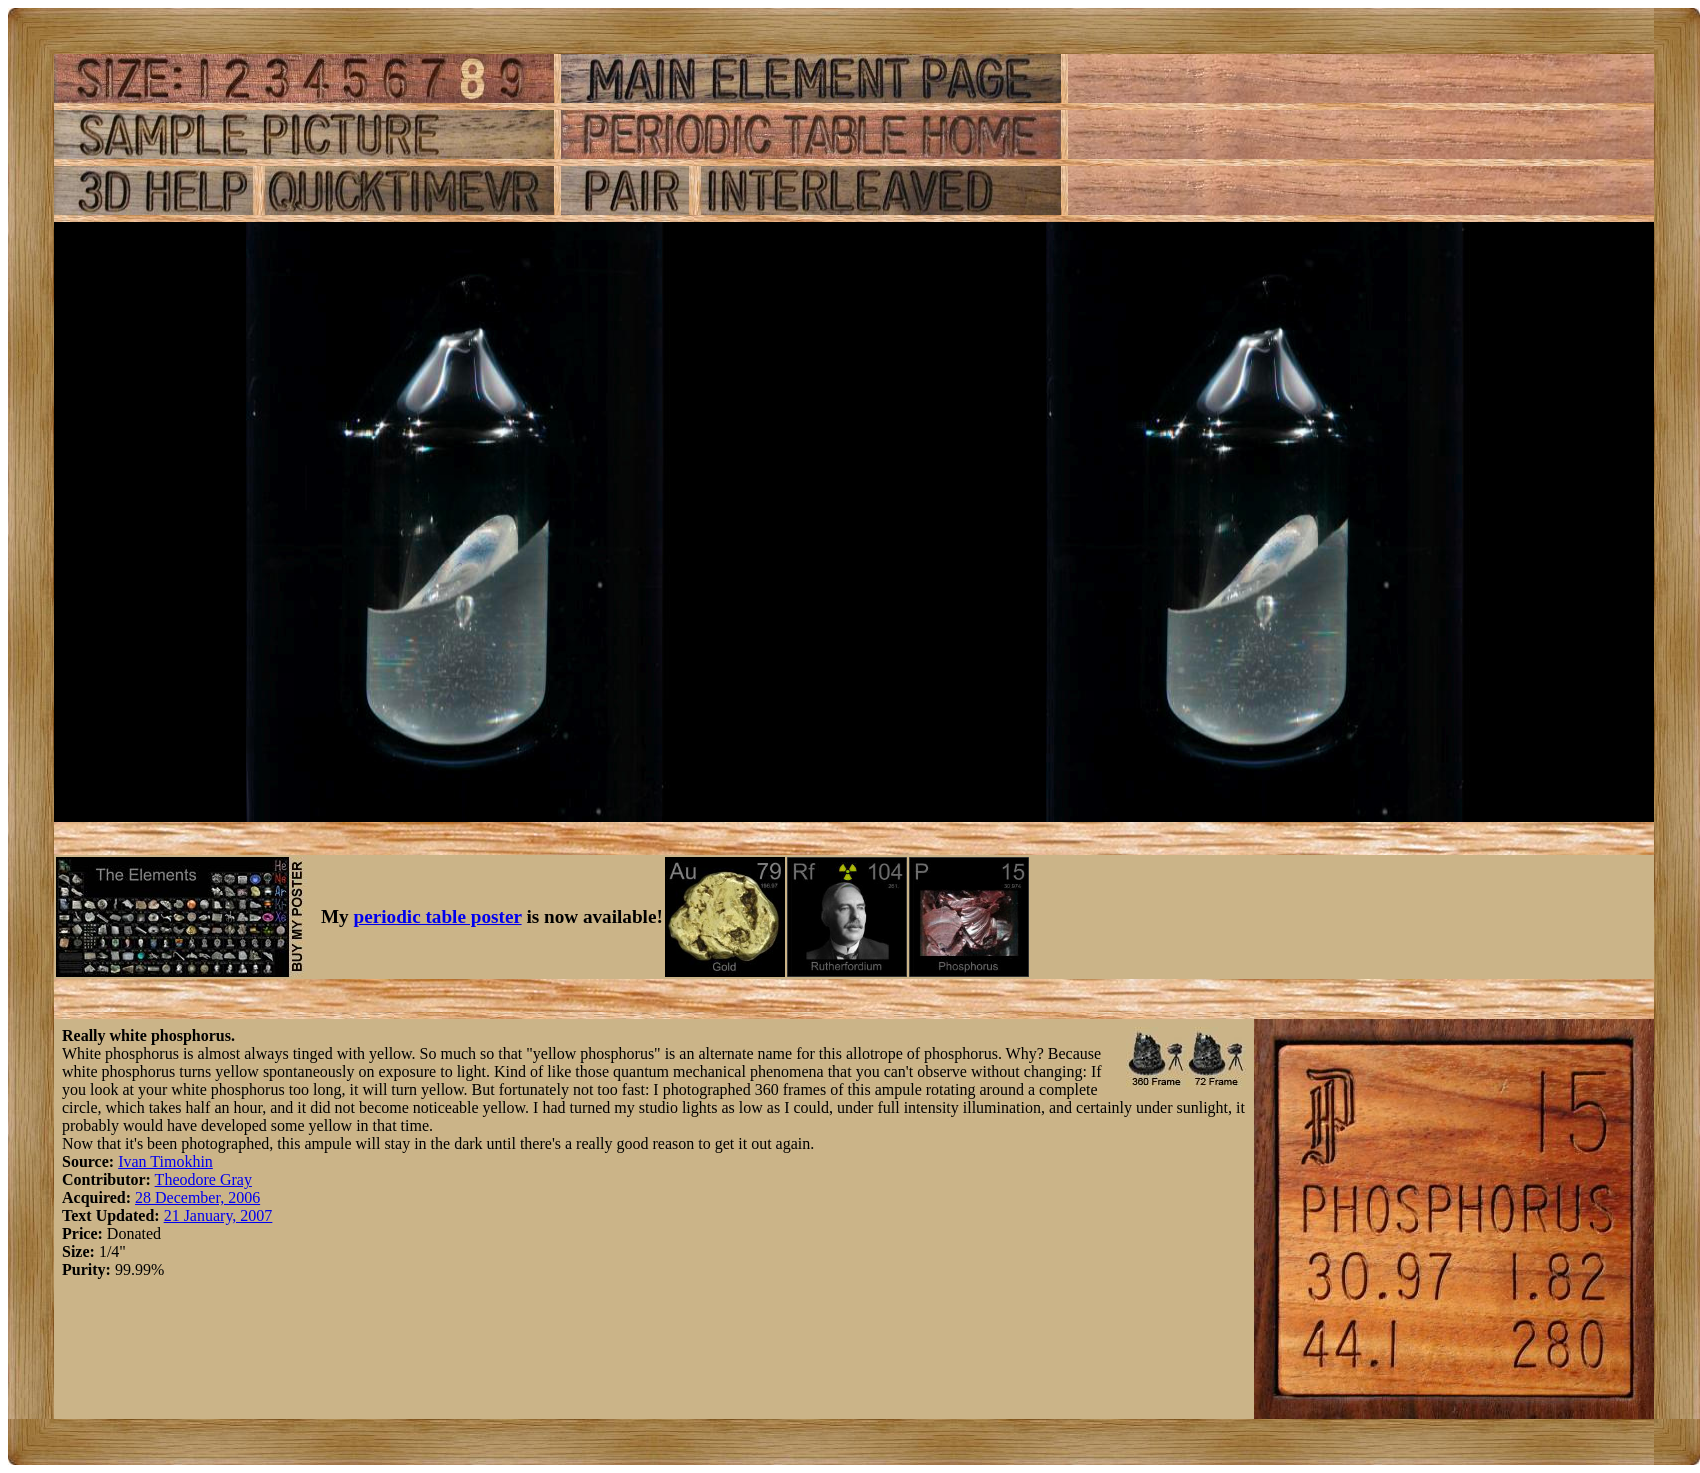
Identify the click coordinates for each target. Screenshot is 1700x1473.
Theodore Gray (203, 1179)
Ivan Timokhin (165, 1161)
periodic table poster (438, 916)
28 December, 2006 (197, 1197)
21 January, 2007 (218, 1215)
